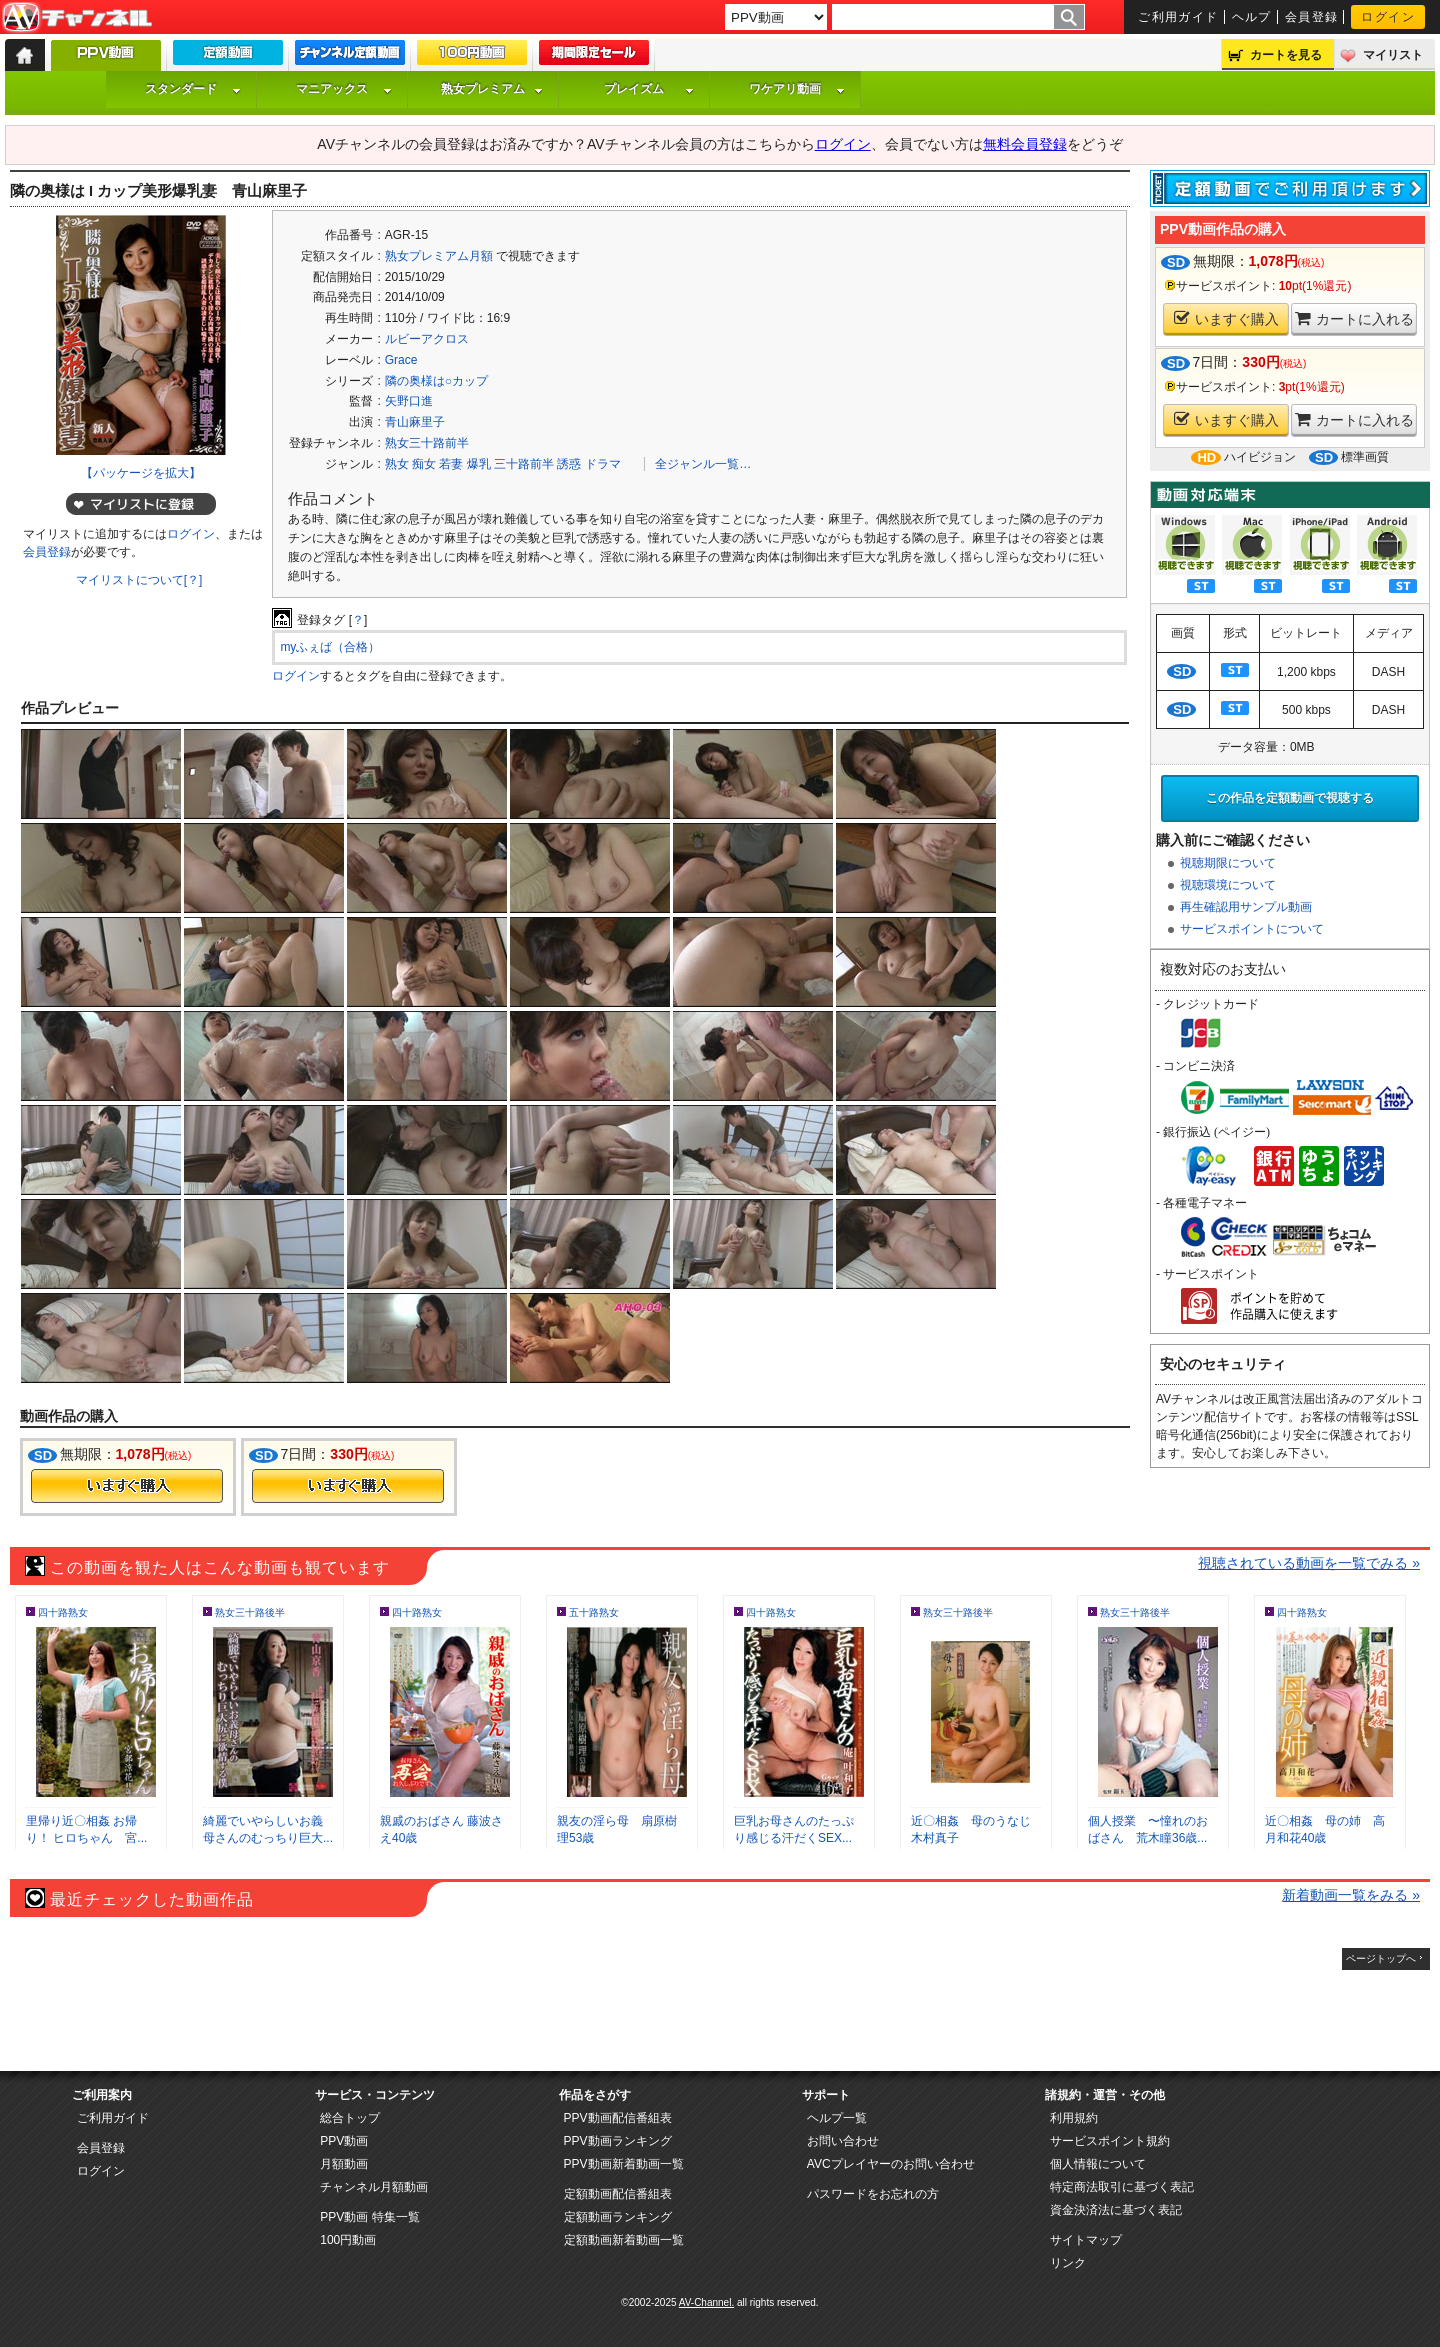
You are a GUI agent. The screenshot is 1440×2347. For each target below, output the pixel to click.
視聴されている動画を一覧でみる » (1309, 1563)
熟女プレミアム (492, 89)
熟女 (397, 464)
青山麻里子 (415, 422)
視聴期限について (1228, 863)
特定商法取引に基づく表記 (1122, 2187)
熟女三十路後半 (250, 1612)
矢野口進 (409, 401)
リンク (1068, 2263)
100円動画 (348, 2240)
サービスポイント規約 (1110, 2141)
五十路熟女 (594, 1612)
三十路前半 (524, 464)
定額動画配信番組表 (618, 2194)
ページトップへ (1381, 1958)
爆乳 (479, 464)
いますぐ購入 (1226, 318)
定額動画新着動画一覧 (624, 2240)
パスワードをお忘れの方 (873, 2194)
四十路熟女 (63, 1612)
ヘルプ (1252, 17)
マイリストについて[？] (139, 580)
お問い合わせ (843, 2141)
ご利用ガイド (1178, 17)
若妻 (451, 464)
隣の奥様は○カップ (436, 381)
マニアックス (344, 89)
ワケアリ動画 (797, 89)
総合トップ (350, 2118)
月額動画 (344, 2164)
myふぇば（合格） (330, 647)
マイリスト (1393, 55)
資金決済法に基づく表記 (1116, 2210)
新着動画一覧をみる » (1351, 1895)
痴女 (424, 464)
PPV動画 (344, 2141)
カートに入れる (1354, 318)
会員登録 (1312, 17)
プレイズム (649, 89)
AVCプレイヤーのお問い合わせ (891, 2164)
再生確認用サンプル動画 (1246, 907)
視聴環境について (1228, 885)
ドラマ (603, 464)
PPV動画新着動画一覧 (624, 2164)
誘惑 (569, 464)
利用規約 (1074, 2118)
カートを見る (1286, 55)
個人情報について (1098, 2164)
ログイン (1388, 17)
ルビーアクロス (427, 339)
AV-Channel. (706, 2302)
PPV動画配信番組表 (618, 2118)
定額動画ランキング (618, 2217)
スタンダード (193, 89)
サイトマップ (1086, 2240)
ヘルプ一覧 (837, 2118)
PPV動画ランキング (618, 2141)
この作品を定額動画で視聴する (1290, 798)
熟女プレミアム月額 (439, 256)
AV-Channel (77, 18)
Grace (401, 360)
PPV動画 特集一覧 (369, 2217)
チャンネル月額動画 (374, 2187)
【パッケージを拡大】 (141, 473)
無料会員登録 (1025, 144)
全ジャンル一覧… (703, 464)
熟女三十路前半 (427, 443)
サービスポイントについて (1252, 929)
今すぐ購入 (127, 1486)
